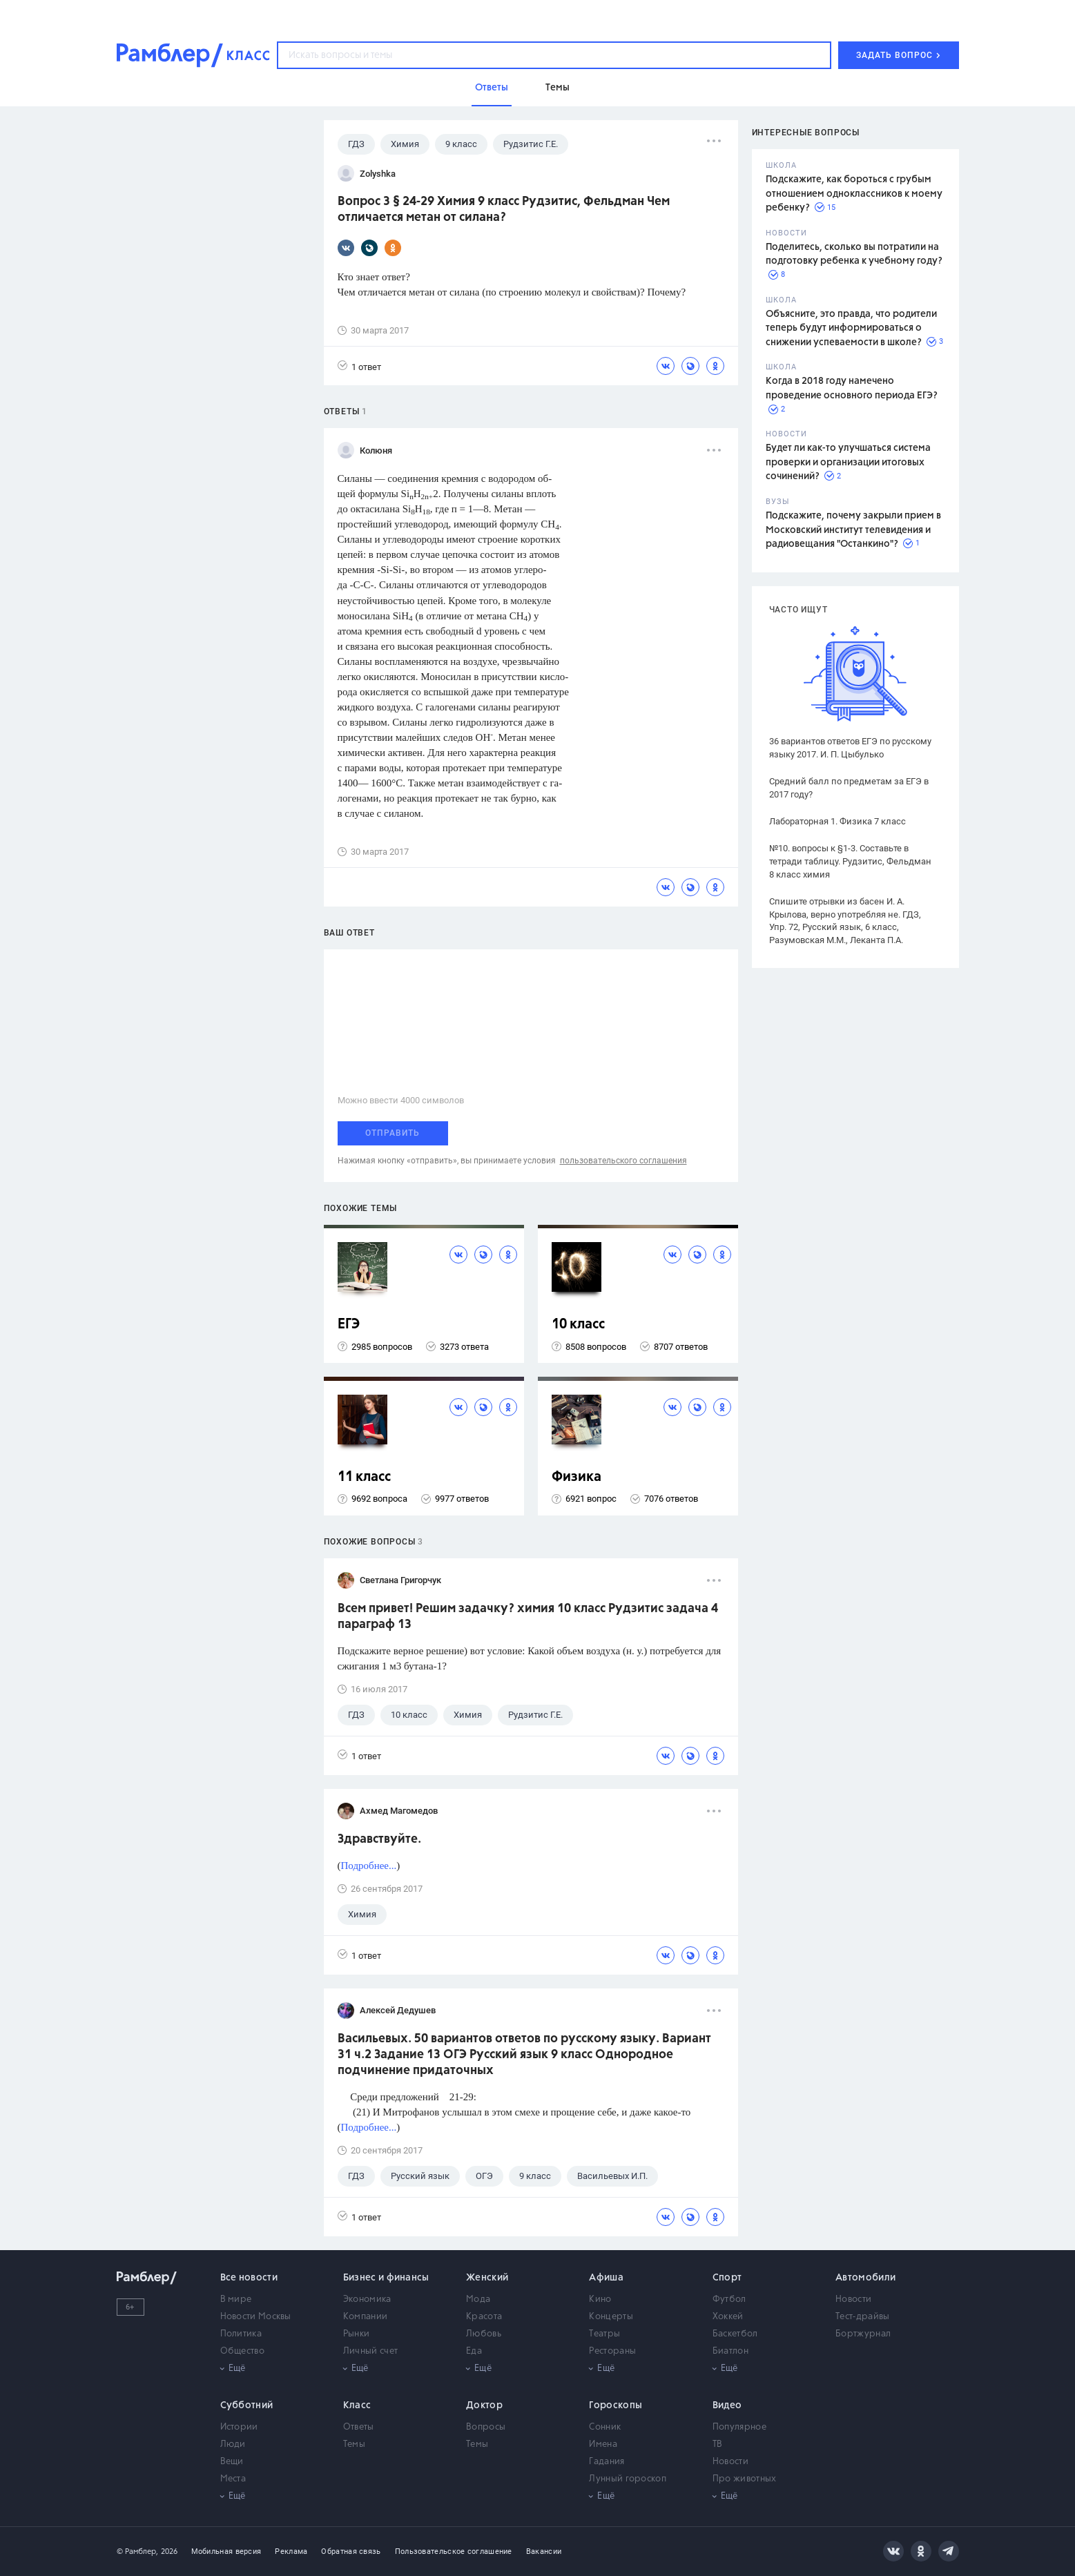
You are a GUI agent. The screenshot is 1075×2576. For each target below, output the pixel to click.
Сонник (605, 2427)
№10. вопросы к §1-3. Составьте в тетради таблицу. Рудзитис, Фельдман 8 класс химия (850, 861)
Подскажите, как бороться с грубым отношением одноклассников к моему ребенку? (854, 194)
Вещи (232, 2461)
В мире (236, 2299)
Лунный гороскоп (627, 2479)
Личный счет (370, 2351)
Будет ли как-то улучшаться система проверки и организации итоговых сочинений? (848, 462)
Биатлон (730, 2351)
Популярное (739, 2427)
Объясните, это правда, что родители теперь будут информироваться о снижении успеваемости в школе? (851, 328)
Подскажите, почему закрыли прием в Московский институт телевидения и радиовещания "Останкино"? (853, 530)
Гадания (606, 2461)
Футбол (729, 2299)
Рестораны (612, 2351)
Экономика (367, 2299)
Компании (365, 2316)
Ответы (358, 2427)
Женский (487, 2278)
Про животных (745, 2479)
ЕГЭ (349, 1324)
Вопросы (485, 2427)
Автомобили (865, 2278)
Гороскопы (615, 2405)
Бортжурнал (863, 2334)
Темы (354, 2444)
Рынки (356, 2334)
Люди (233, 2444)
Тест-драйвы (862, 2316)
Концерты (610, 2316)
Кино (600, 2299)
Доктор (484, 2405)
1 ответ (359, 366)
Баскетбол (735, 2334)
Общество (242, 2351)
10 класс (578, 1324)
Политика (241, 2334)
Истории (239, 2427)
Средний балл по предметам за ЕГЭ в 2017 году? (849, 788)
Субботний (246, 2405)
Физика (576, 1477)
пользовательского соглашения (623, 1160)
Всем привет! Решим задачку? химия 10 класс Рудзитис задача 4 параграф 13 (528, 1616)
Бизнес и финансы (386, 2278)
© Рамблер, (137, 2551)
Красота (484, 2316)
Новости (853, 2299)
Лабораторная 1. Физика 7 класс (837, 821)
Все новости (249, 2278)
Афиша (606, 2278)
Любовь (483, 2334)
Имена (603, 2444)
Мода (478, 2299)
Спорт (727, 2278)
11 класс (364, 1477)
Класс (357, 2405)
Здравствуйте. (379, 1839)
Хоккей (728, 2316)
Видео (727, 2405)
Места (233, 2479)
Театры (604, 2334)
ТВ (718, 2444)
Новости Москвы (255, 2316)
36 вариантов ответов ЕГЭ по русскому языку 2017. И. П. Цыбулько (850, 747)
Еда (474, 2351)
